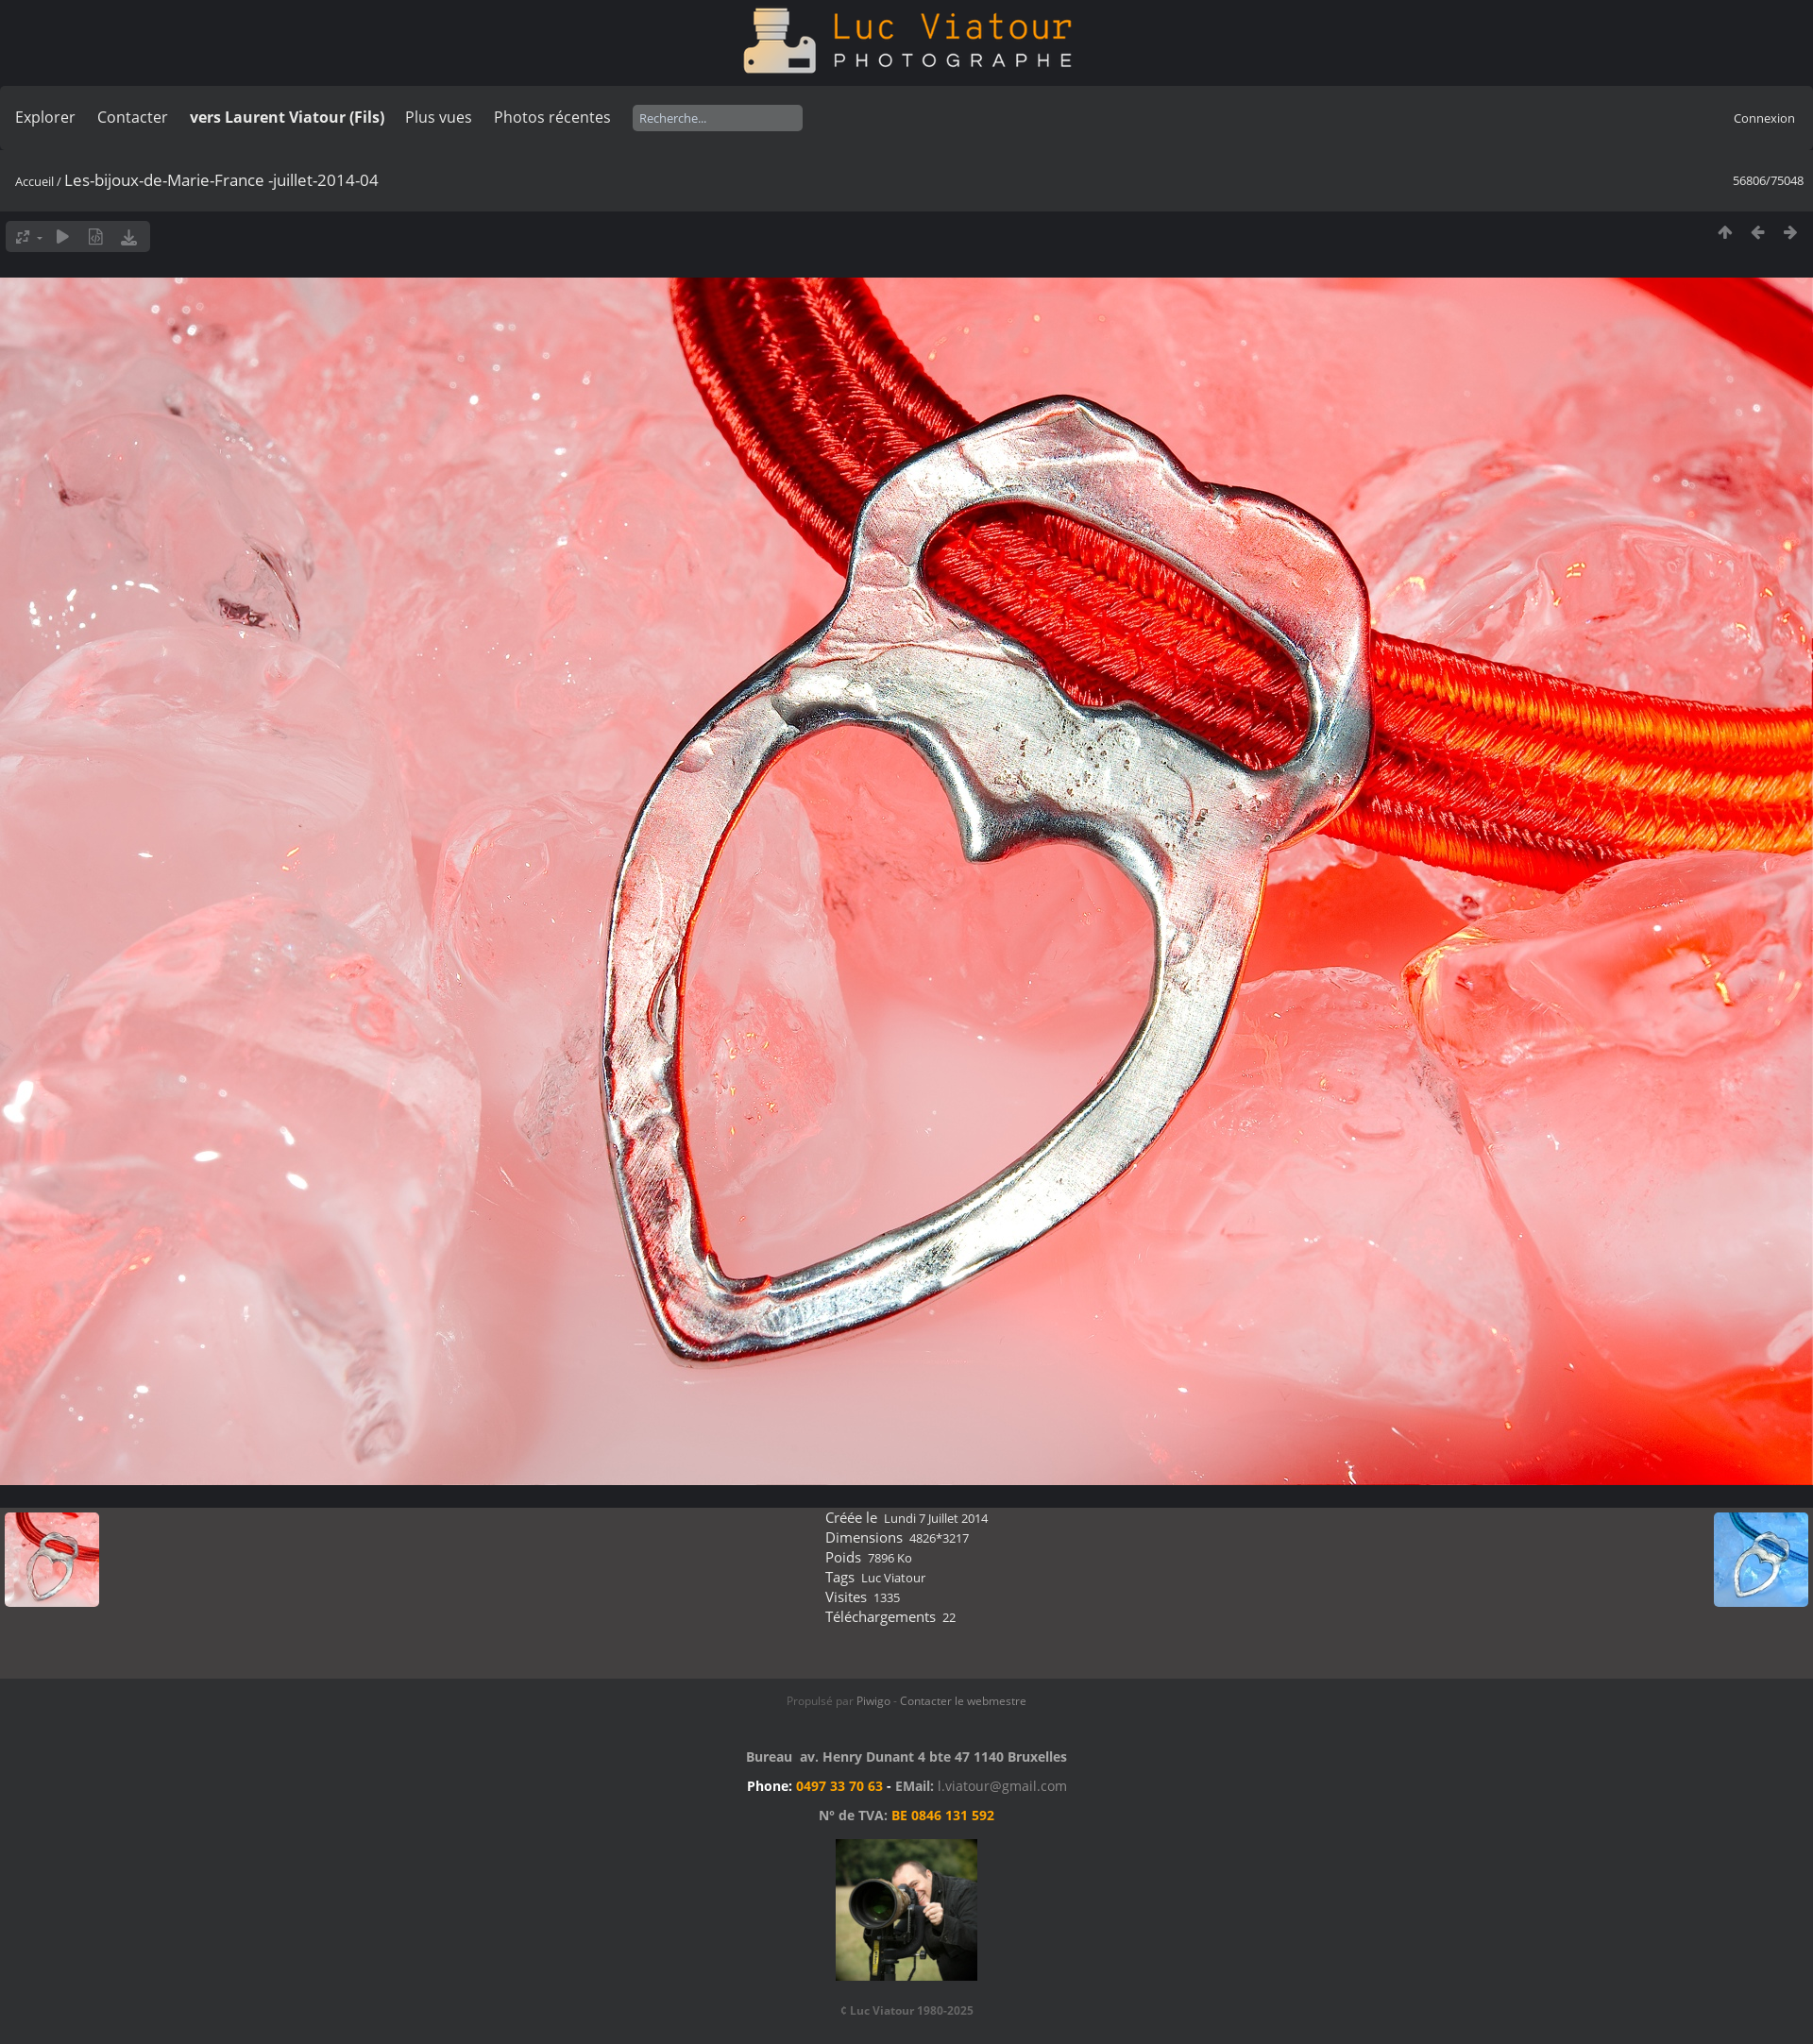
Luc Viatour (893, 1577)
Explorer (45, 117)
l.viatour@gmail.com (1002, 1786)
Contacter (132, 117)
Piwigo (873, 1701)
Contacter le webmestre (963, 1701)
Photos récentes (552, 117)
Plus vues (438, 117)
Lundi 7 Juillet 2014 (936, 1518)
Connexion (1764, 118)
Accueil (34, 181)
